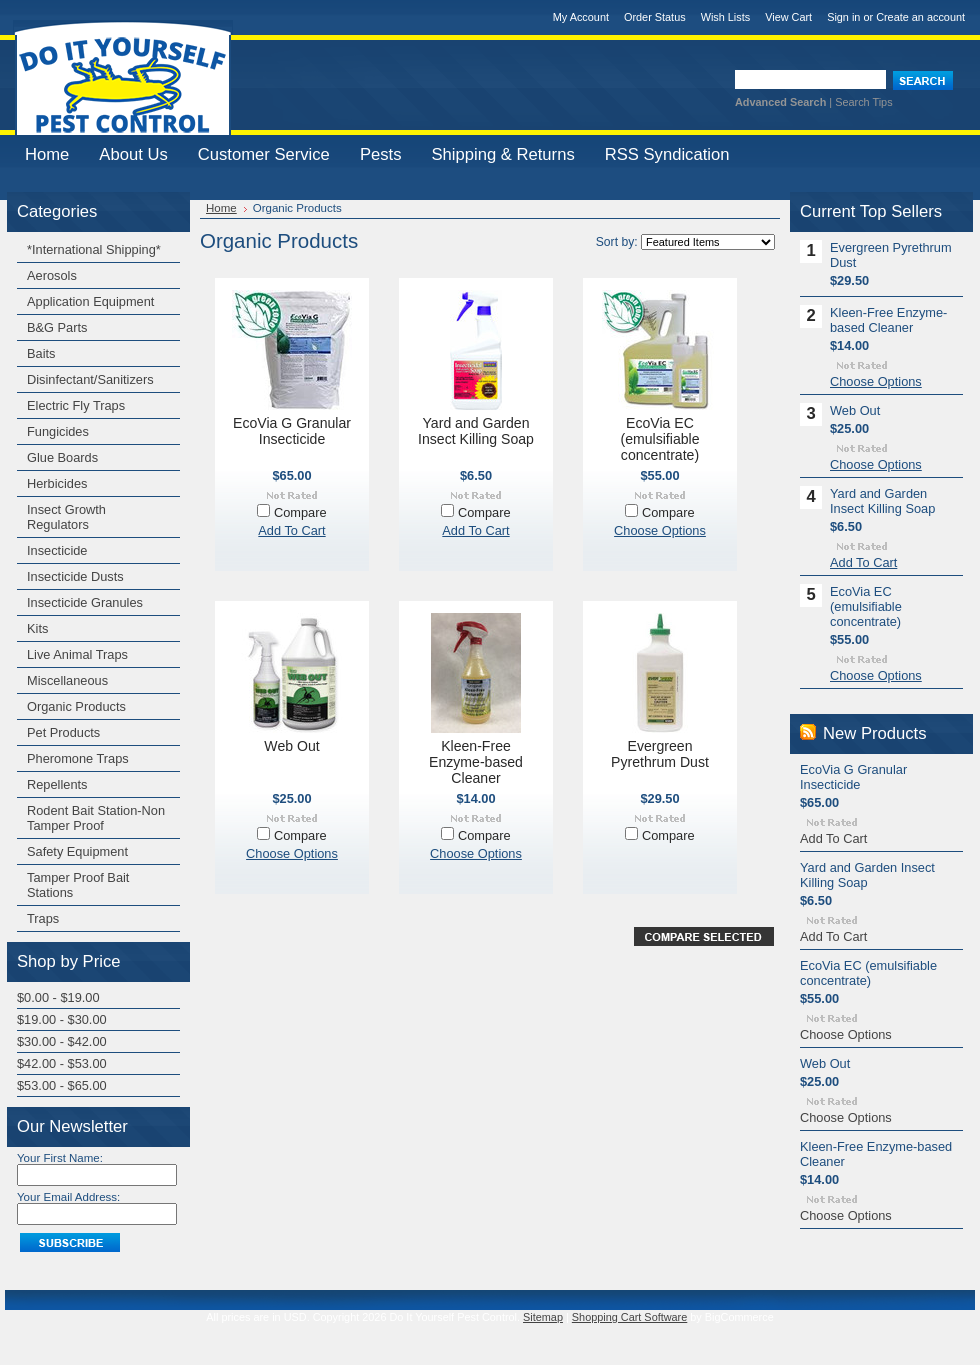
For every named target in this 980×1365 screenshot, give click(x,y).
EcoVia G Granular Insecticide (292, 431)
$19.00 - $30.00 (62, 1019)
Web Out (291, 746)
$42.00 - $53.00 (62, 1063)
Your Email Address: (68, 1197)
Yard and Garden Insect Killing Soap (476, 431)
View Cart (788, 17)
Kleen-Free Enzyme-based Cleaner (476, 762)
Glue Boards (62, 457)
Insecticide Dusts (75, 576)
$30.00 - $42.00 (62, 1041)
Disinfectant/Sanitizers (90, 379)
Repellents (57, 784)
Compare (300, 512)
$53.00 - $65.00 (62, 1085)
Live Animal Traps (77, 654)
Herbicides (57, 483)
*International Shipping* (94, 249)
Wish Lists (726, 17)
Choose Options (660, 530)
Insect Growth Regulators (66, 517)
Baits (41, 353)
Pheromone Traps (78, 758)
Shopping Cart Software (629, 1317)
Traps (43, 918)
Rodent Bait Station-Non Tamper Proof (96, 818)
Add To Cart (291, 530)
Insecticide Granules (85, 602)
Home (221, 208)
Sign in (843, 17)
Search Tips (863, 102)
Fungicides (58, 431)
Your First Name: (60, 1158)
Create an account (920, 17)
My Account (581, 17)
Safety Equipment (77, 851)
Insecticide (57, 550)
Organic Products (76, 706)
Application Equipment (90, 301)
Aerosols (52, 275)
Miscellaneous (67, 680)
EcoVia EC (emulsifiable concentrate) (659, 439)
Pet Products (63, 732)
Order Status (655, 17)
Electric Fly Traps (76, 405)
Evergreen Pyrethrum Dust (660, 754)
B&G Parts (57, 327)
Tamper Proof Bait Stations (78, 885)
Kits (37, 628)
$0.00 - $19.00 (58, 997)
